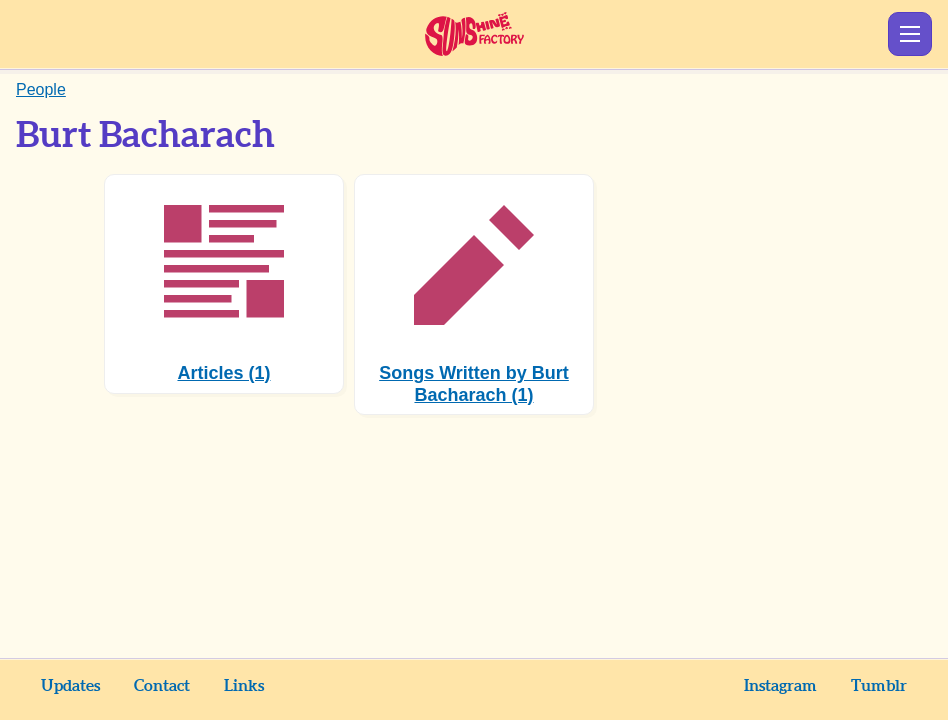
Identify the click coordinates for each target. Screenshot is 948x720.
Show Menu (910, 34)
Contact (162, 686)
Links (244, 686)
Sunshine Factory (474, 34)
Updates (70, 686)
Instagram (780, 686)
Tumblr (879, 686)
